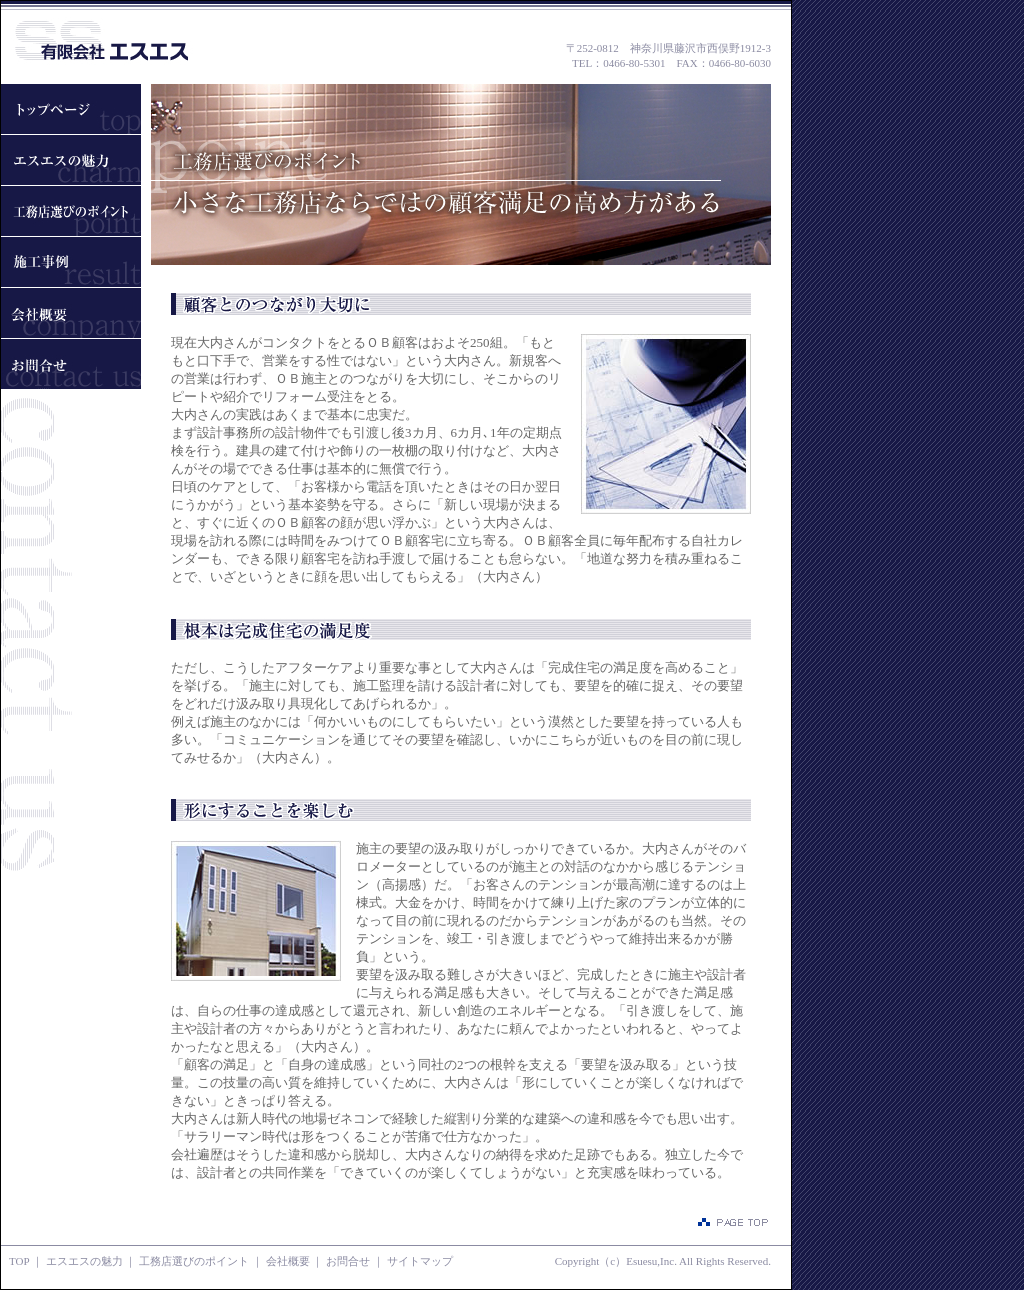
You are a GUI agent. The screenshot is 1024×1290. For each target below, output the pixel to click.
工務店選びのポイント (194, 1261)
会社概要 (288, 1261)
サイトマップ (420, 1261)
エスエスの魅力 (84, 1261)
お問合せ (348, 1261)
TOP (19, 1261)
